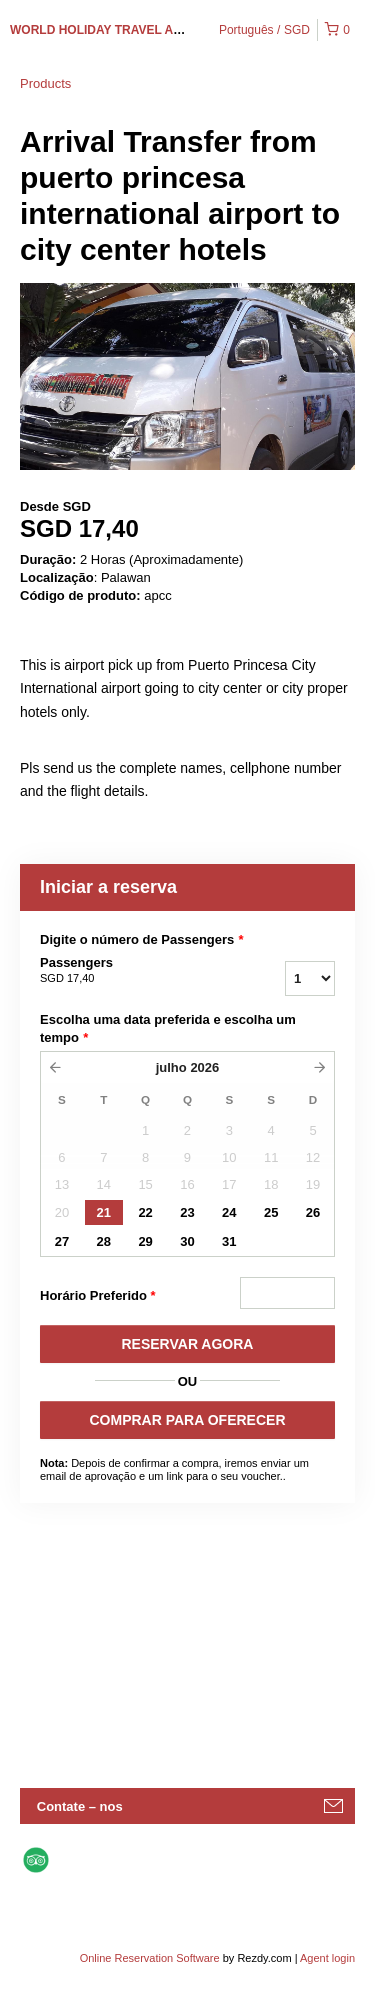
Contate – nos (80, 1806)
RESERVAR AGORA (188, 1344)
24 (229, 1212)
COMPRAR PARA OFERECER (187, 1420)
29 (145, 1241)
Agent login (327, 1958)
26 (313, 1212)
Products (45, 83)
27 (62, 1241)
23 (187, 1212)
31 (229, 1241)
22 (145, 1212)
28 (104, 1241)
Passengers (128, 971)
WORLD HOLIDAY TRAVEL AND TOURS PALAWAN (154, 30)
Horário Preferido (98, 1296)
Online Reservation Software (150, 1958)
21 (104, 1212)
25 (271, 1212)
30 (187, 1241)
